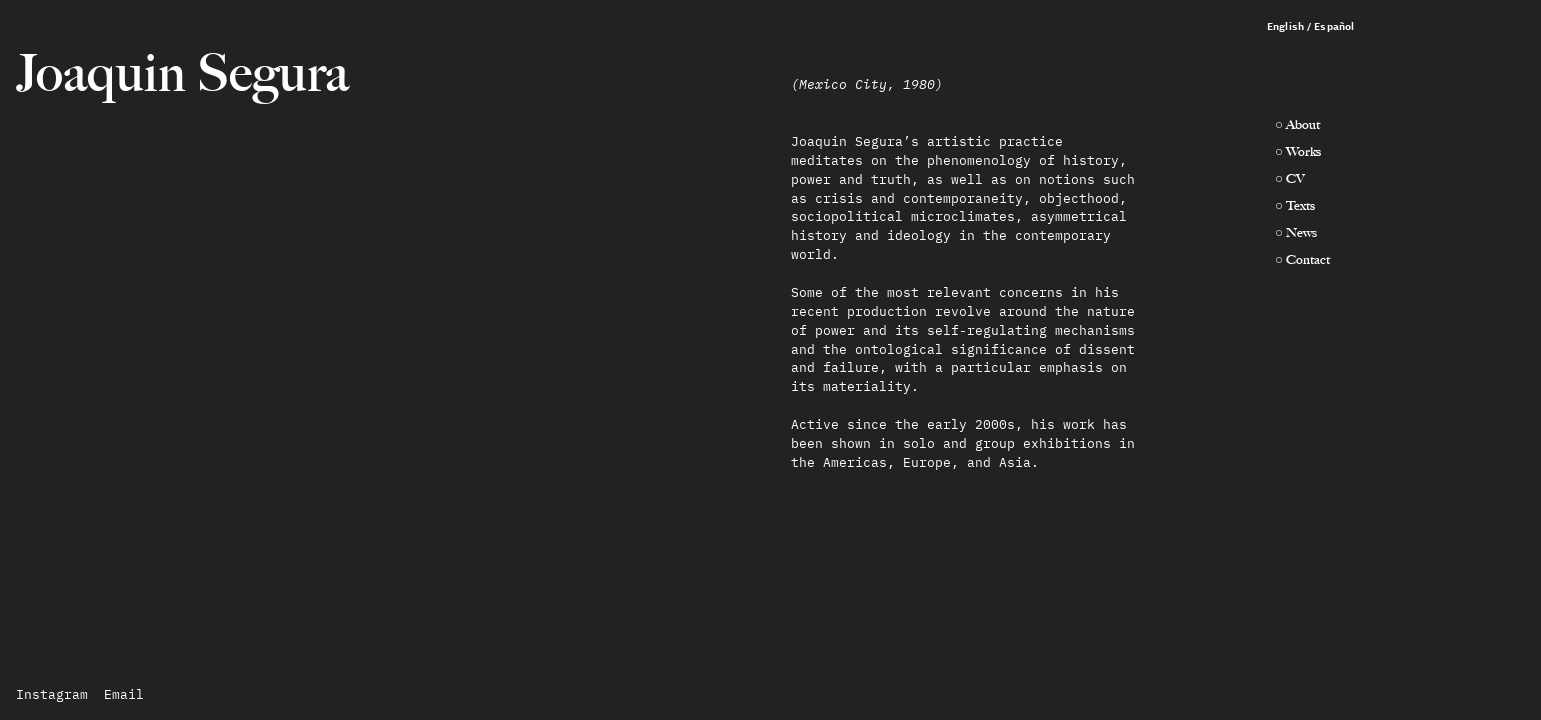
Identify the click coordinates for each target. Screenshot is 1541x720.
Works (1303, 151)
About (1303, 124)
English (1285, 26)
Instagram (52, 695)
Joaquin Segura (182, 73)
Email (124, 695)
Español (1334, 26)
